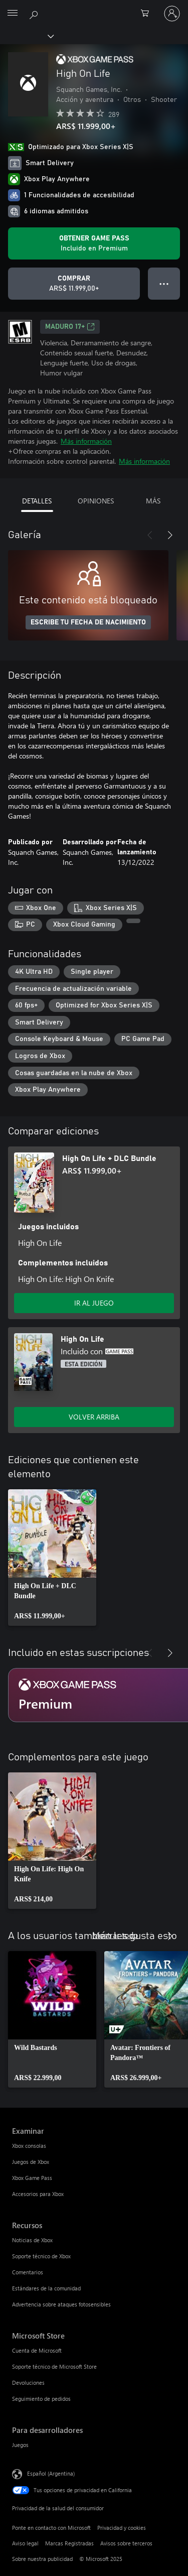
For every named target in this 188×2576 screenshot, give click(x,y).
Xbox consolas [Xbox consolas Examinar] (29, 2145)
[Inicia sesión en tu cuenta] (172, 14)
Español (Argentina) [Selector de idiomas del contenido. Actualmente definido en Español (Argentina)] (51, 2473)
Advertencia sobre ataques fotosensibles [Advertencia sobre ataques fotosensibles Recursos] (61, 2304)
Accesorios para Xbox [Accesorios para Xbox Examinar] (38, 2194)
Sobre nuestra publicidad (42, 2558)
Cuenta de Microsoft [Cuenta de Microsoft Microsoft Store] (37, 2350)
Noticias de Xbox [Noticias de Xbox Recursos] (32, 2240)
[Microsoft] (94, 8)
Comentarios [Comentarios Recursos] (27, 2272)
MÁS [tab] (153, 500)
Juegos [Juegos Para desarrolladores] (20, 2444)
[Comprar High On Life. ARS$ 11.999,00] (74, 284)
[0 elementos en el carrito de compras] (148, 14)
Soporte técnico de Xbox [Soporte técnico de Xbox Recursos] (41, 2256)
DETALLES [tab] (37, 500)
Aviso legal (25, 2543)
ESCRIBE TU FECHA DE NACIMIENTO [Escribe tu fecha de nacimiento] (88, 622)
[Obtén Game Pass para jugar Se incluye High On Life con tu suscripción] (94, 243)
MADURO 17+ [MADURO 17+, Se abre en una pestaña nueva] (70, 327)
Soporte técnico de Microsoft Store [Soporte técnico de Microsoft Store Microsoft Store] (54, 2366)
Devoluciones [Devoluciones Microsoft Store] (28, 2382)
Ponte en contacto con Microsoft (51, 2527)
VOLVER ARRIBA (94, 1417)
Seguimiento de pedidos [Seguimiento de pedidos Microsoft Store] (41, 2398)
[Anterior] (150, 535)
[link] (52, 1557)
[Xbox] (26, 35)
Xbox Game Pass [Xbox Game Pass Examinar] (32, 2177)
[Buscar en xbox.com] (35, 13)
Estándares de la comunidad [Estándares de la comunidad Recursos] (46, 2288)
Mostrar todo (115, 1934)
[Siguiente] (170, 535)
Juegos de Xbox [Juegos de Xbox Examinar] (30, 2161)
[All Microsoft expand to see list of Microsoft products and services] (13, 14)
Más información (86, 441)
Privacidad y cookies (121, 2527)
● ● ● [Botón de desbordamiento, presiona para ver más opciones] (164, 283)
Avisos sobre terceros (126, 2543)
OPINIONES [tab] (96, 500)
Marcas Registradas (69, 2543)
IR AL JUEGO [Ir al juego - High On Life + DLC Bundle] (94, 1303)
